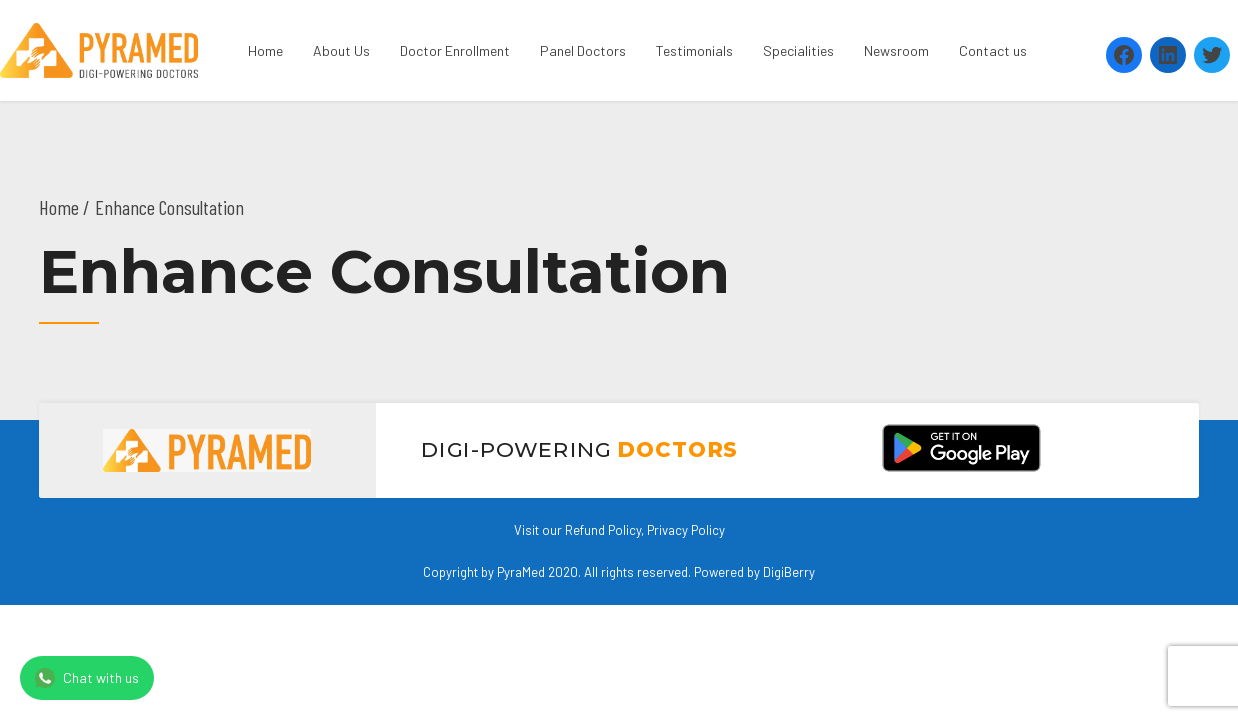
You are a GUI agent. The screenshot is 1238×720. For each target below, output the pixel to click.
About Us (341, 50)
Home (265, 50)
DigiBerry (789, 572)
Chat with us (87, 678)
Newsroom (896, 50)
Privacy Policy (686, 530)
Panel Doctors (583, 50)
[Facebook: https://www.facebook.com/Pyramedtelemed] (1124, 55)
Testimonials (694, 50)
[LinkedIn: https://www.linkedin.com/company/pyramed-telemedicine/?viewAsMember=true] (1168, 55)
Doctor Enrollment (455, 50)
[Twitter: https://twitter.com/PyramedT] (1212, 55)
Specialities (798, 50)
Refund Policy (603, 530)
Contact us (993, 50)
